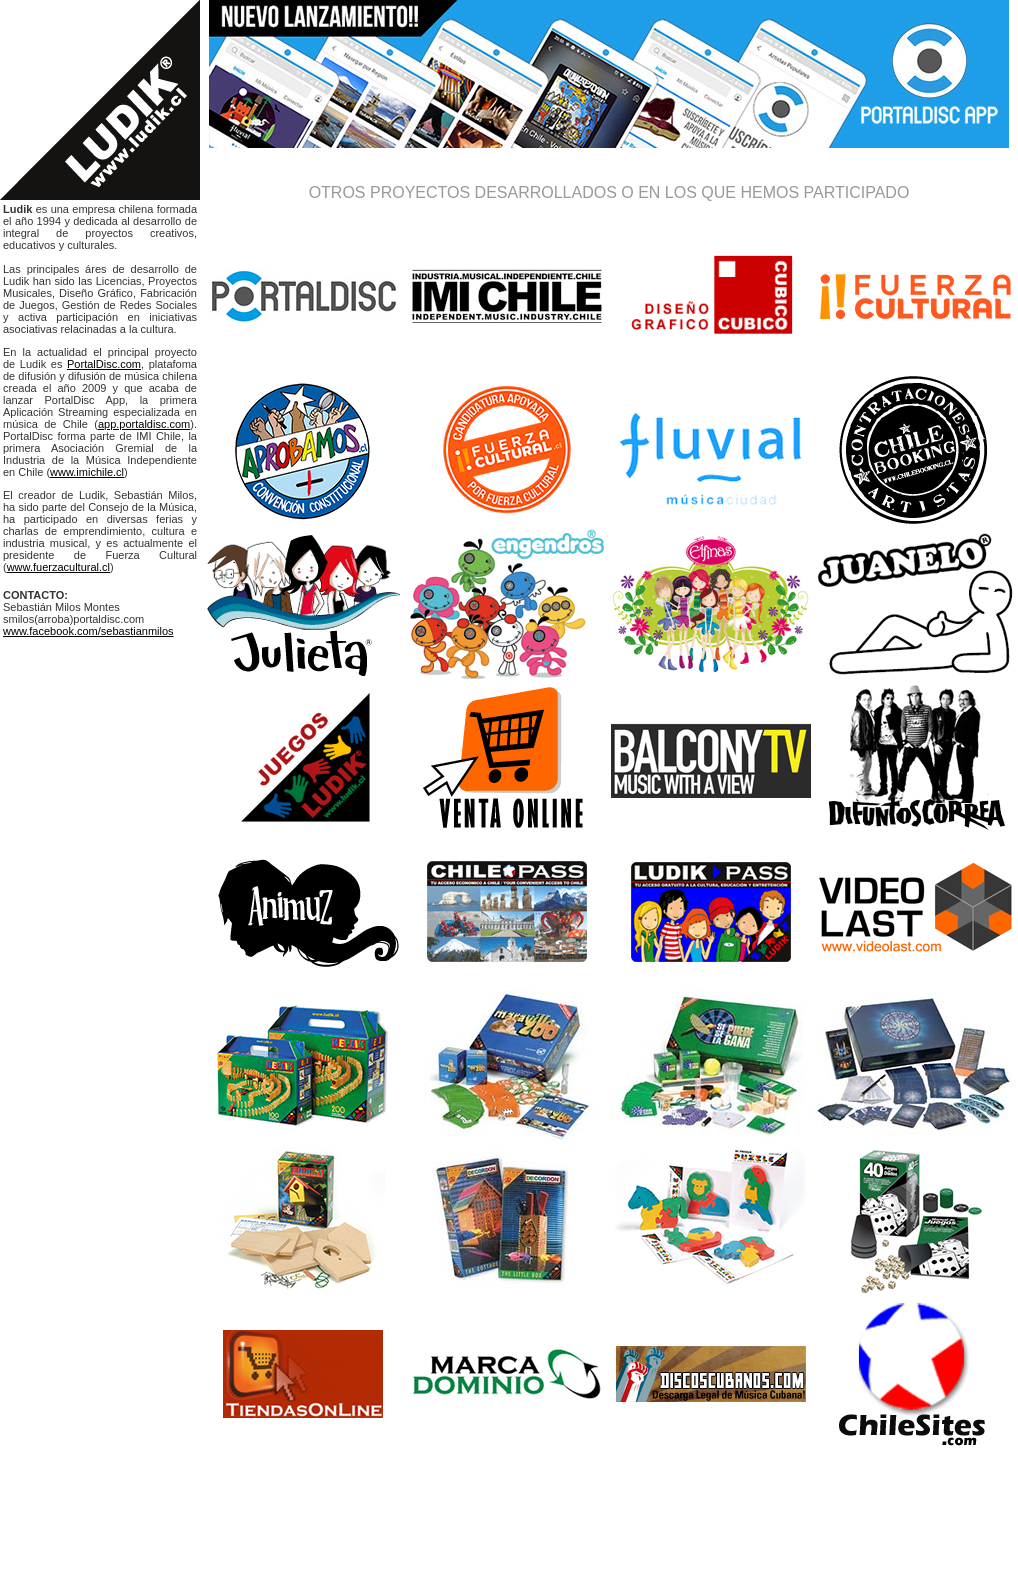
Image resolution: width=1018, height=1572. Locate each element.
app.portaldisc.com (144, 424)
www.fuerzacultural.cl (58, 567)
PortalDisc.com (104, 364)
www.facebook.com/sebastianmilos (88, 631)
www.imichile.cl (87, 472)
